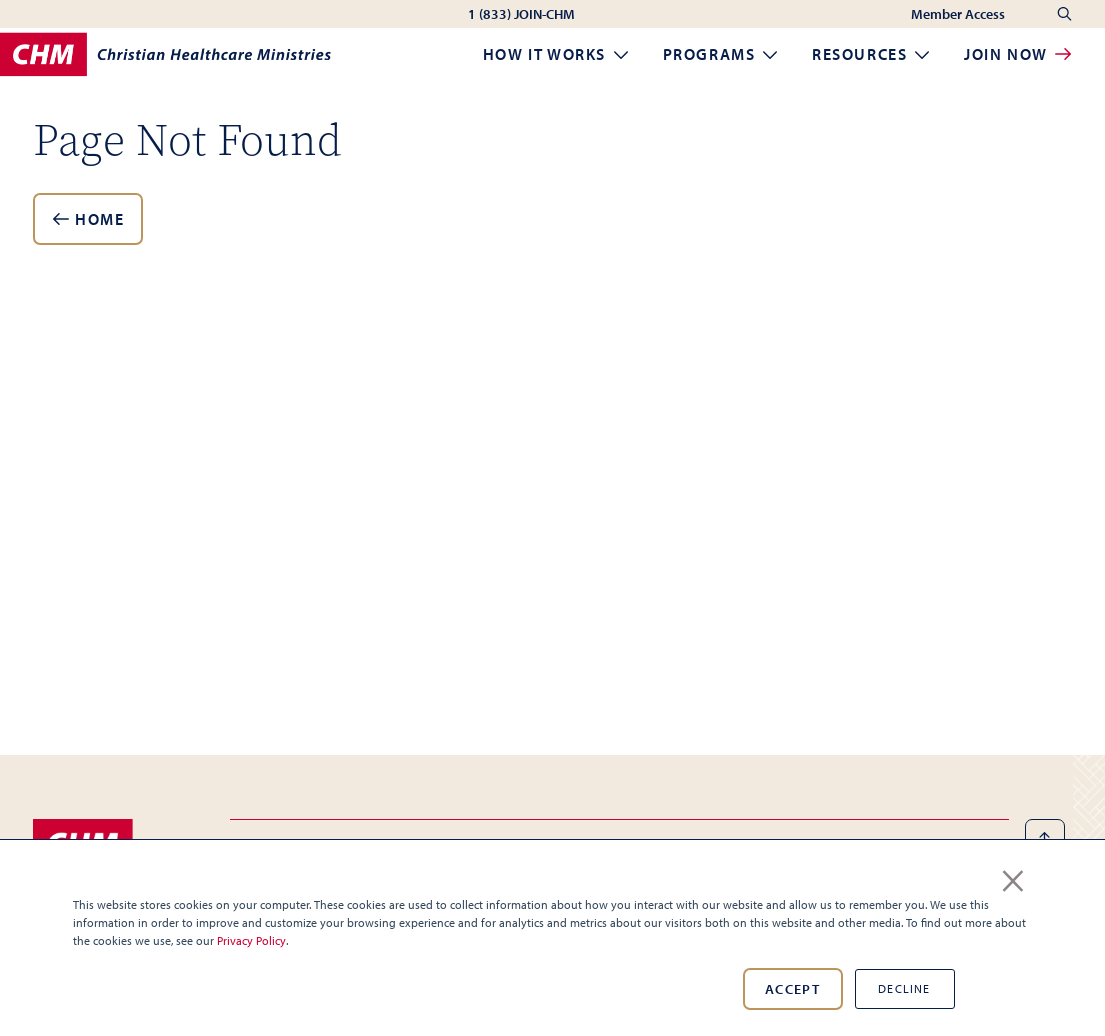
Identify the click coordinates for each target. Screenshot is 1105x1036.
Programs (721, 54)
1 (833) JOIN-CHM (521, 14)
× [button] (1013, 877)
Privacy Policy (251, 940)
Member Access (959, 14)
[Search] (1064, 14)
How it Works (557, 54)
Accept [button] (792, 989)
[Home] (165, 54)
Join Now (1018, 54)
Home (88, 219)
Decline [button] (904, 988)
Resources (872, 54)
